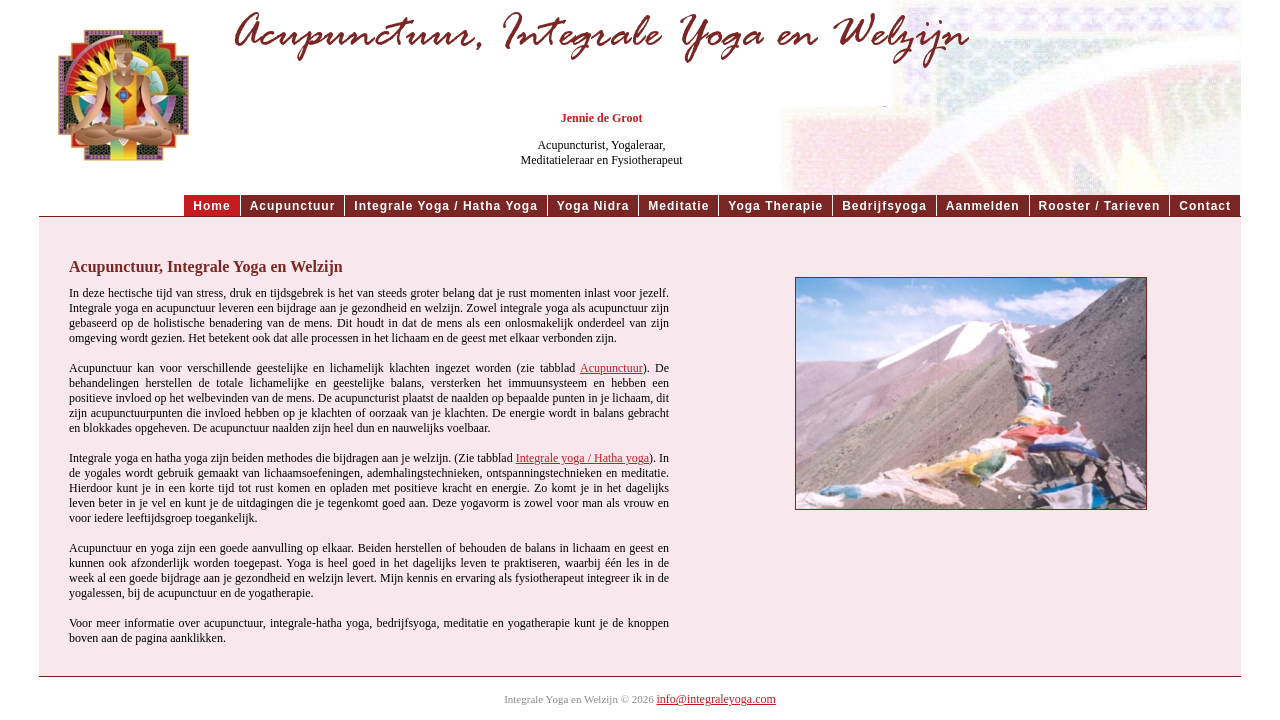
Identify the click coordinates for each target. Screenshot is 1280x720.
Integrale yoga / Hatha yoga (582, 458)
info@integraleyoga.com (716, 699)
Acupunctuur (611, 368)
